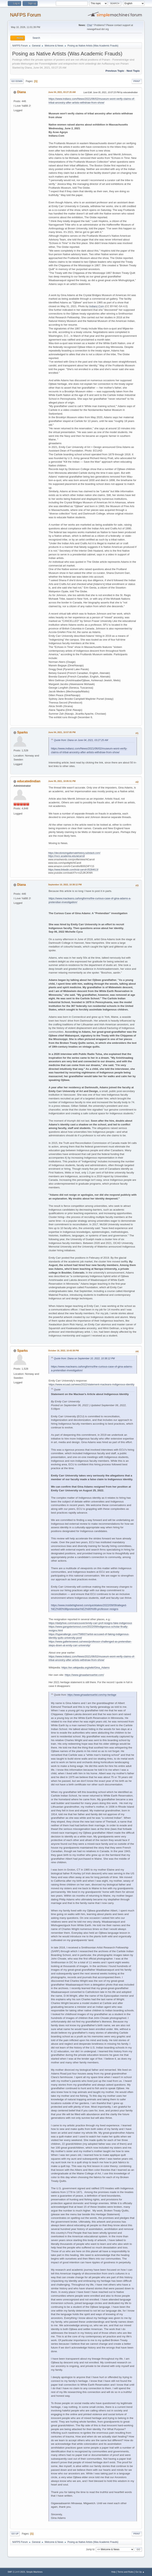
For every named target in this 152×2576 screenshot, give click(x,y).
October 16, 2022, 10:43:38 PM (63, 1350)
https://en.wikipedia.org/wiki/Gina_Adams (86, 1667)
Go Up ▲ (140, 2572)
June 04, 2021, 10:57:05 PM (61, 732)
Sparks (22, 732)
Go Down (16, 81)
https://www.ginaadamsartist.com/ (84, 1674)
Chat (89, 25)
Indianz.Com (96, 306)
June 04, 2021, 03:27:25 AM (62, 92)
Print (136, 81)
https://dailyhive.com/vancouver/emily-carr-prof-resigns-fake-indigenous (90, 1623)
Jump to (90, 2549)
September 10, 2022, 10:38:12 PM (65, 884)
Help (113, 2572)
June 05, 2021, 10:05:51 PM (61, 781)
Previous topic (114, 70)
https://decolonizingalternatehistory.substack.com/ (74, 853)
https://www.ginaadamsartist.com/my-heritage (91, 1694)
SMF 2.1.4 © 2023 (16, 2572)
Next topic (133, 70)
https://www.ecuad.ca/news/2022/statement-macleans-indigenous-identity (91, 1384)
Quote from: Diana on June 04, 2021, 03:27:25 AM (81, 740)
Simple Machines (34, 2572)
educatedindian (28, 781)
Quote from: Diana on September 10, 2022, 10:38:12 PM (84, 1358)
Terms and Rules (126, 2572)
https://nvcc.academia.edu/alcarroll (66, 856)
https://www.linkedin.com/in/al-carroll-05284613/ (73, 869)
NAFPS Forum (25, 14)
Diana (21, 92)
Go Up (14, 2534)
